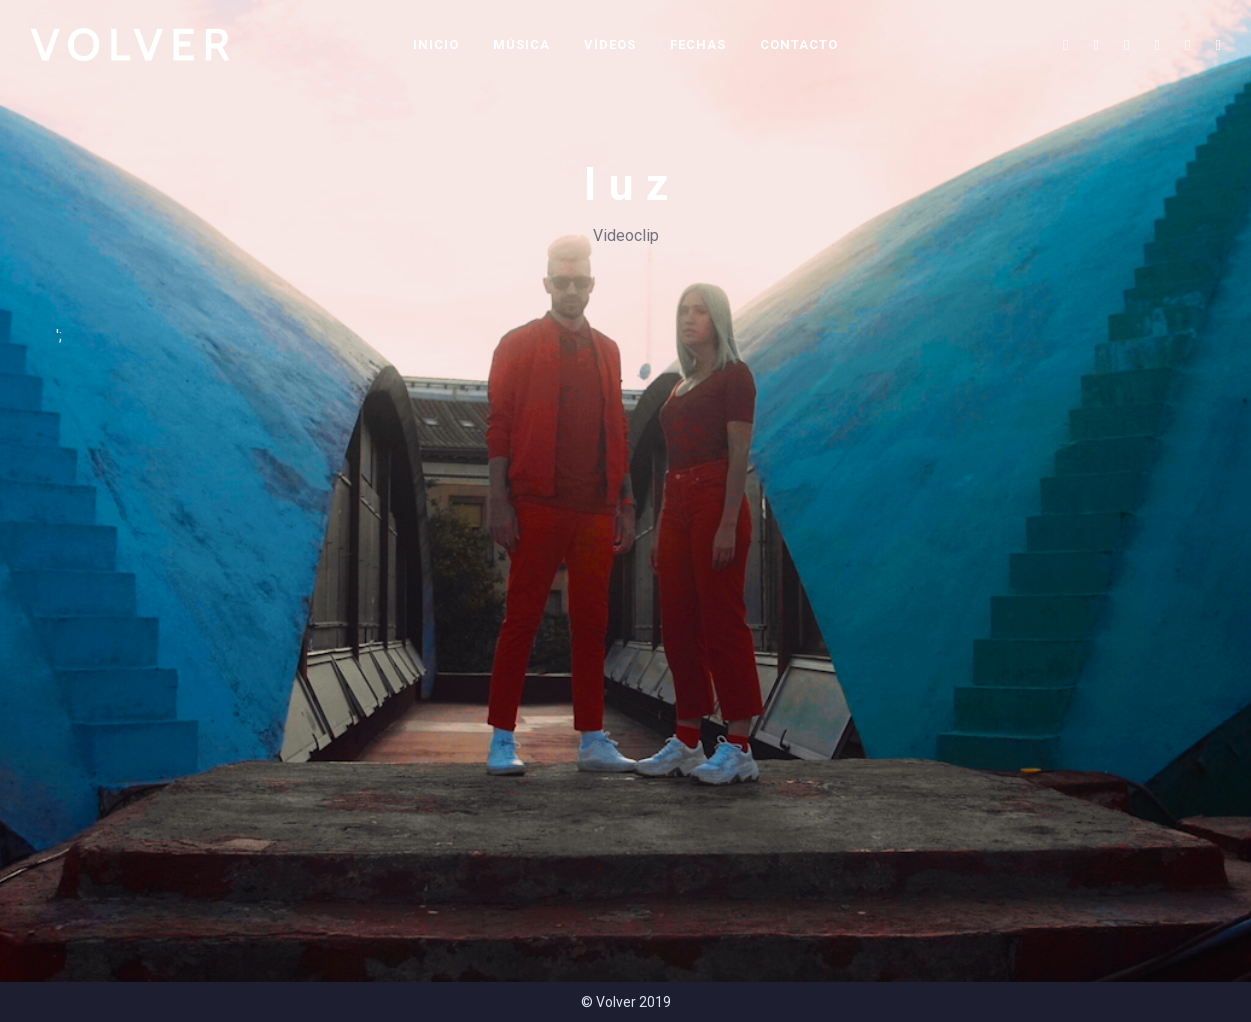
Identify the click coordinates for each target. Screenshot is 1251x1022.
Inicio (436, 44)
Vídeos (610, 44)
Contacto (799, 44)
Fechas (698, 44)
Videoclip (626, 235)
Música (521, 44)
